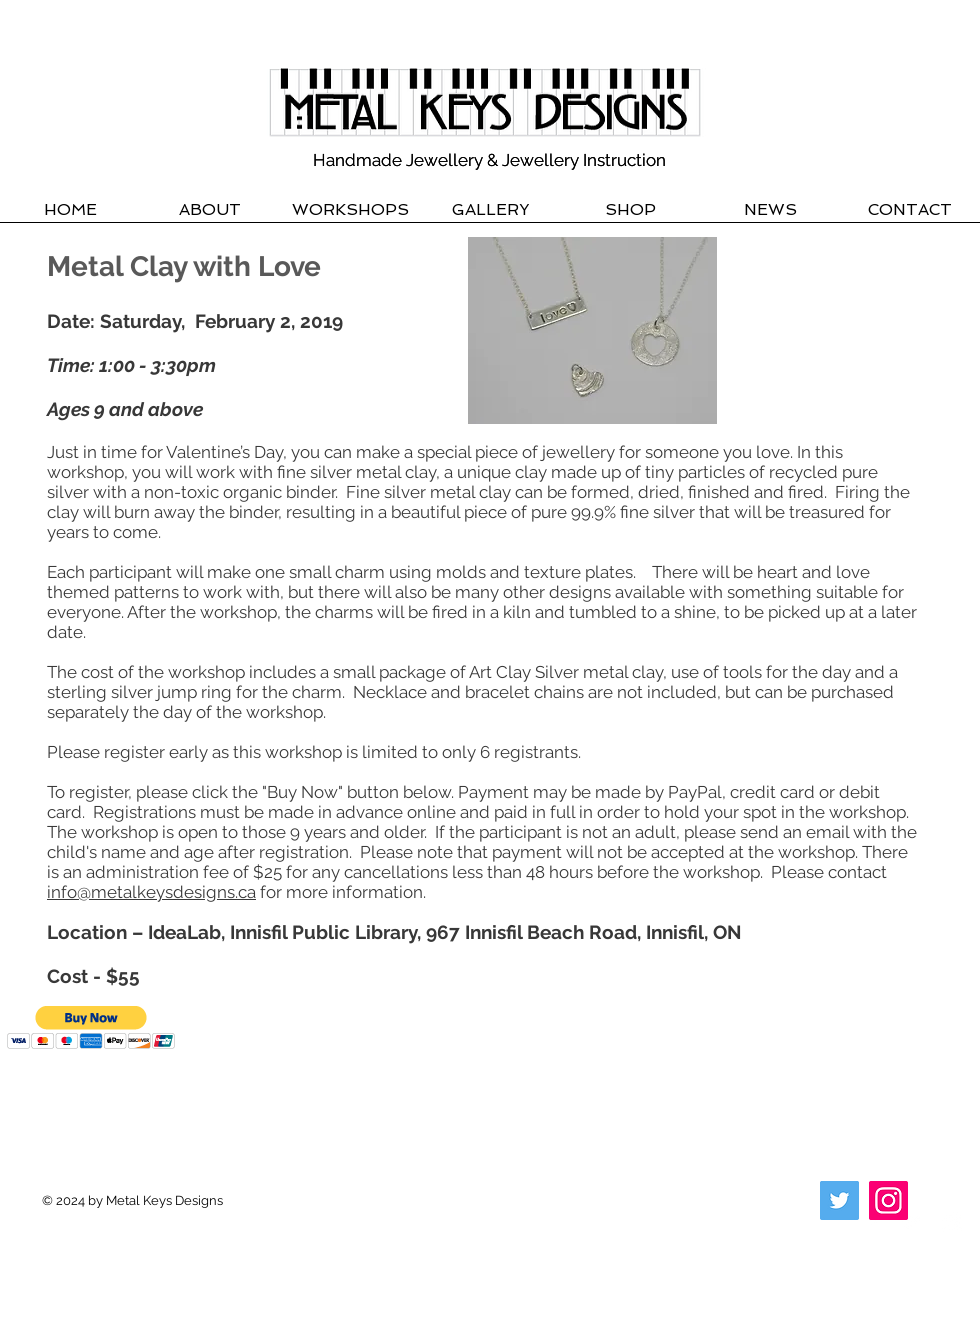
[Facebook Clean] (872, 1222)
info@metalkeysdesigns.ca (151, 892)
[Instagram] (888, 1200)
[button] (91, 1027)
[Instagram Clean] (952, 1222)
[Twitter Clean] (912, 1222)
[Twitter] (839, 1200)
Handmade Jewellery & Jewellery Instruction (489, 160)
